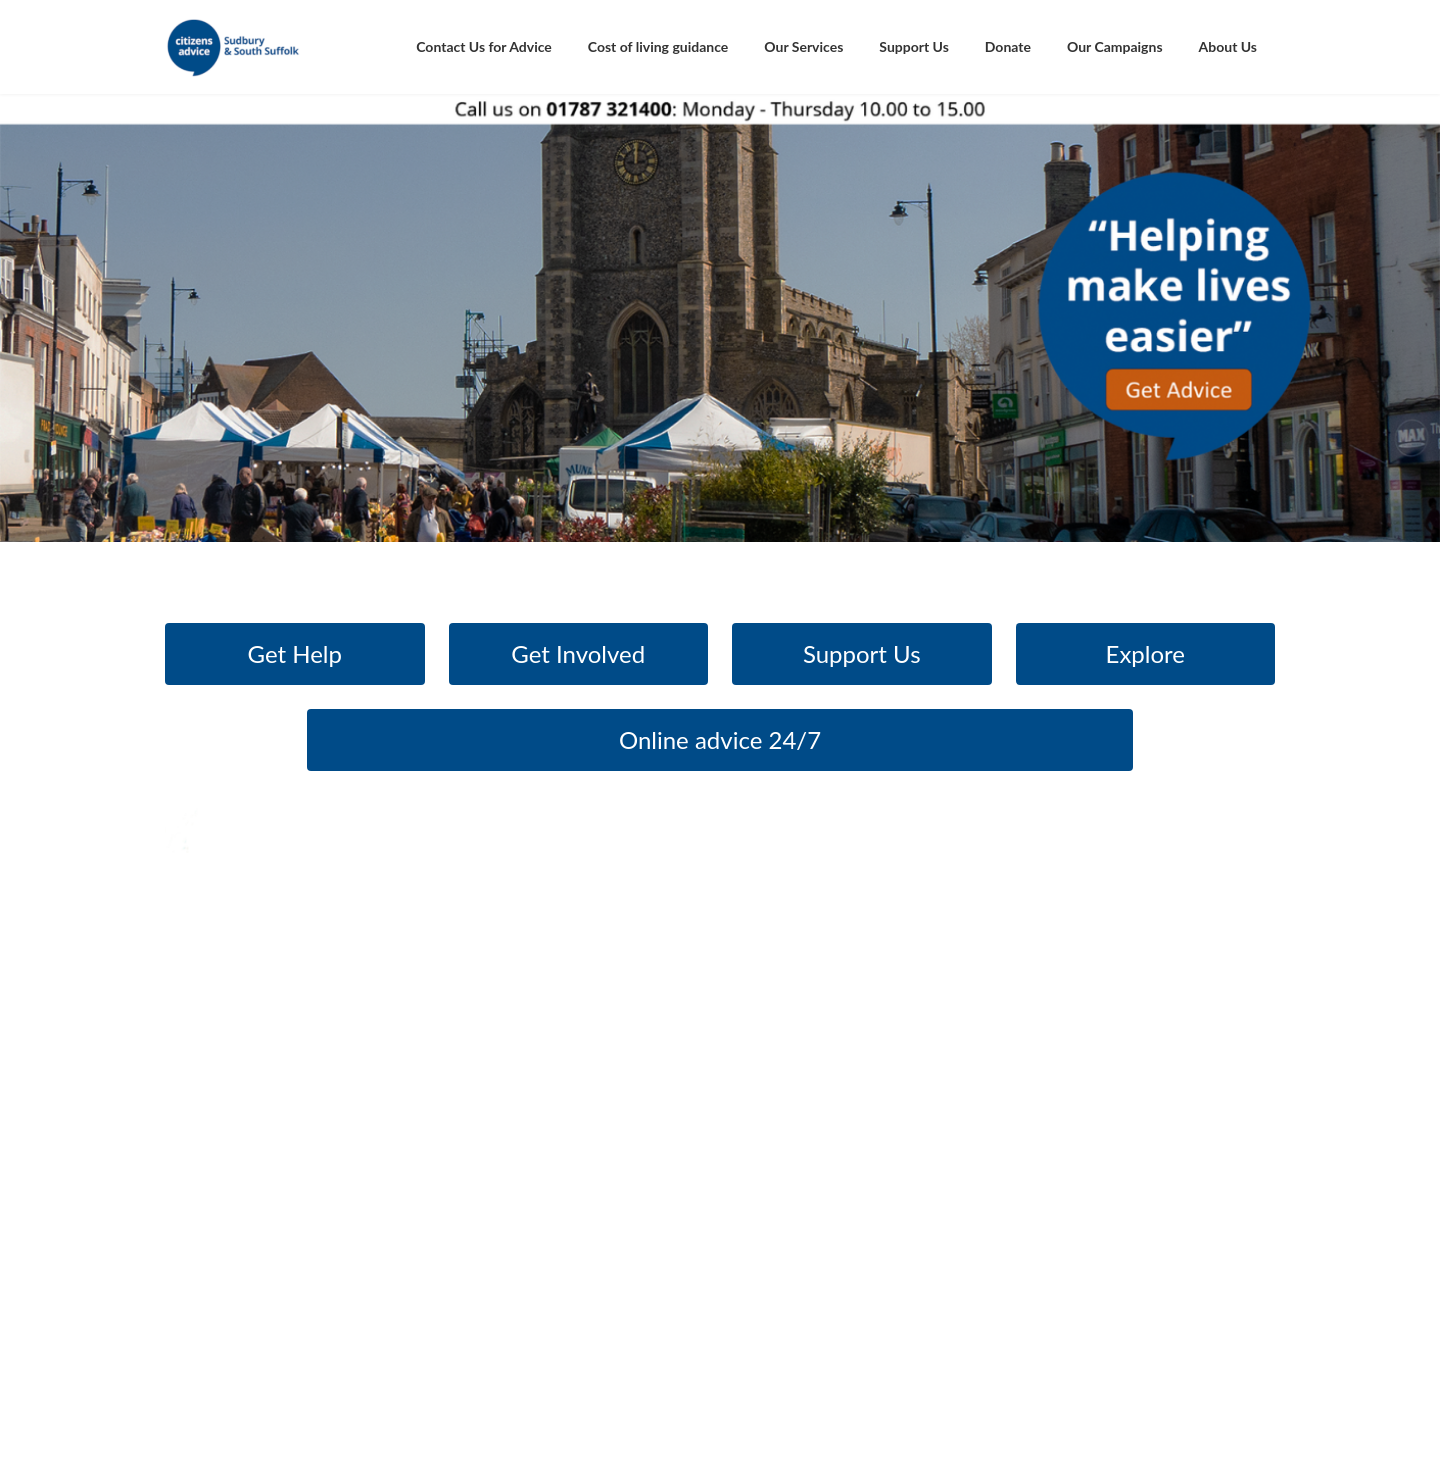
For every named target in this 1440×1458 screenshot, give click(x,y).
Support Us (862, 653)
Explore (1145, 653)
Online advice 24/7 (720, 739)
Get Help (295, 653)
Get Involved (578, 653)
